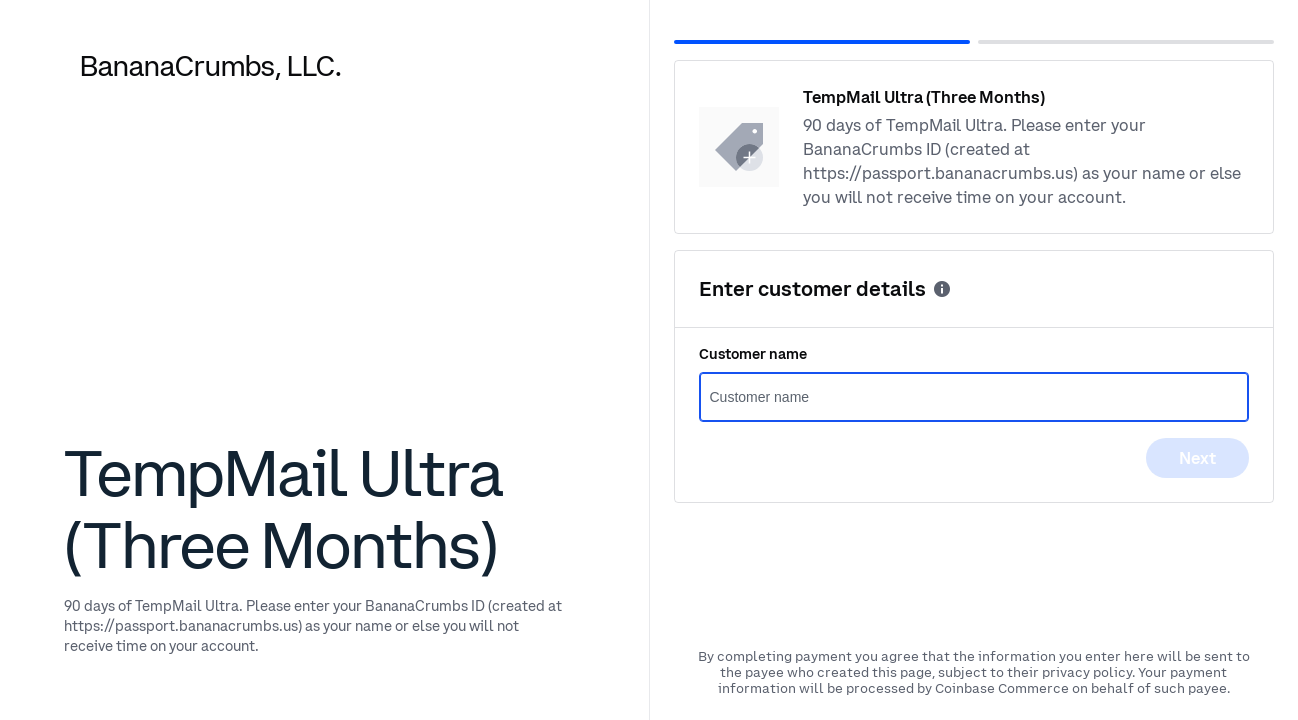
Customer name (753, 354)
